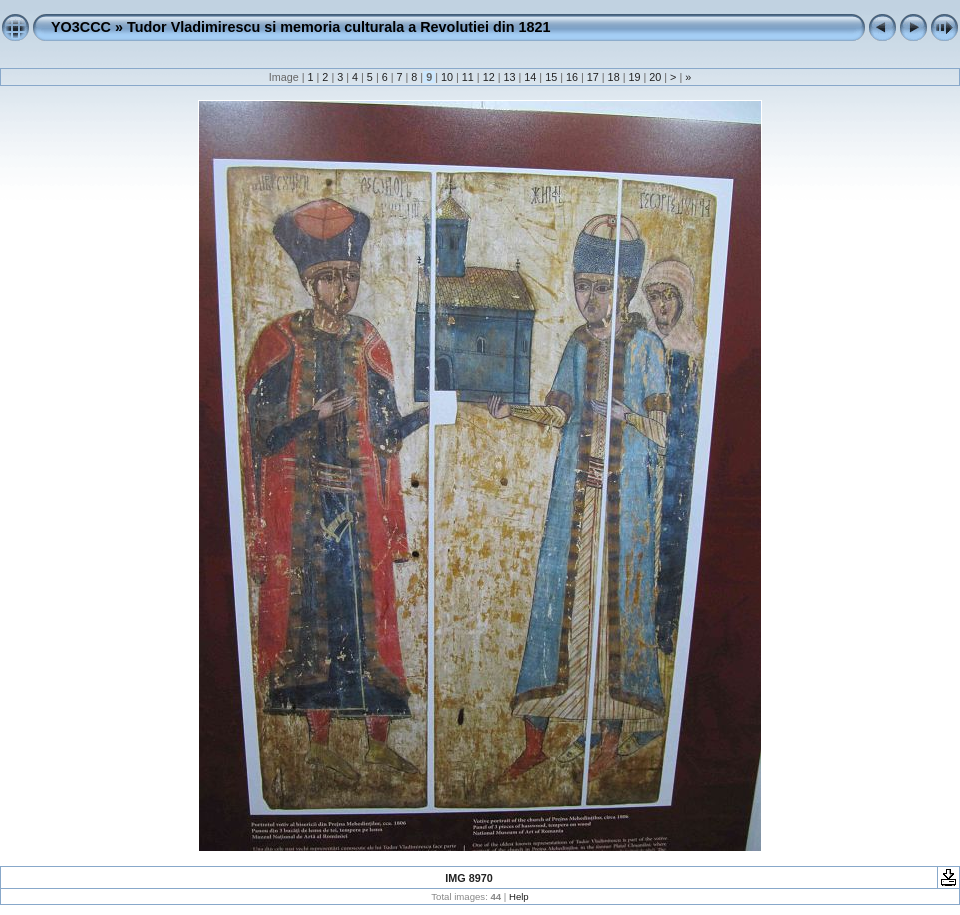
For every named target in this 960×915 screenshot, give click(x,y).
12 (489, 77)
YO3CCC (81, 27)
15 (551, 77)
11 (468, 77)
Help (519, 896)
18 (614, 77)
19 (634, 77)
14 (530, 77)
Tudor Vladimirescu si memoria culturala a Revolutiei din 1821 (339, 27)
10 (447, 77)
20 (655, 77)
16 (572, 77)
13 (509, 77)
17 (593, 77)
